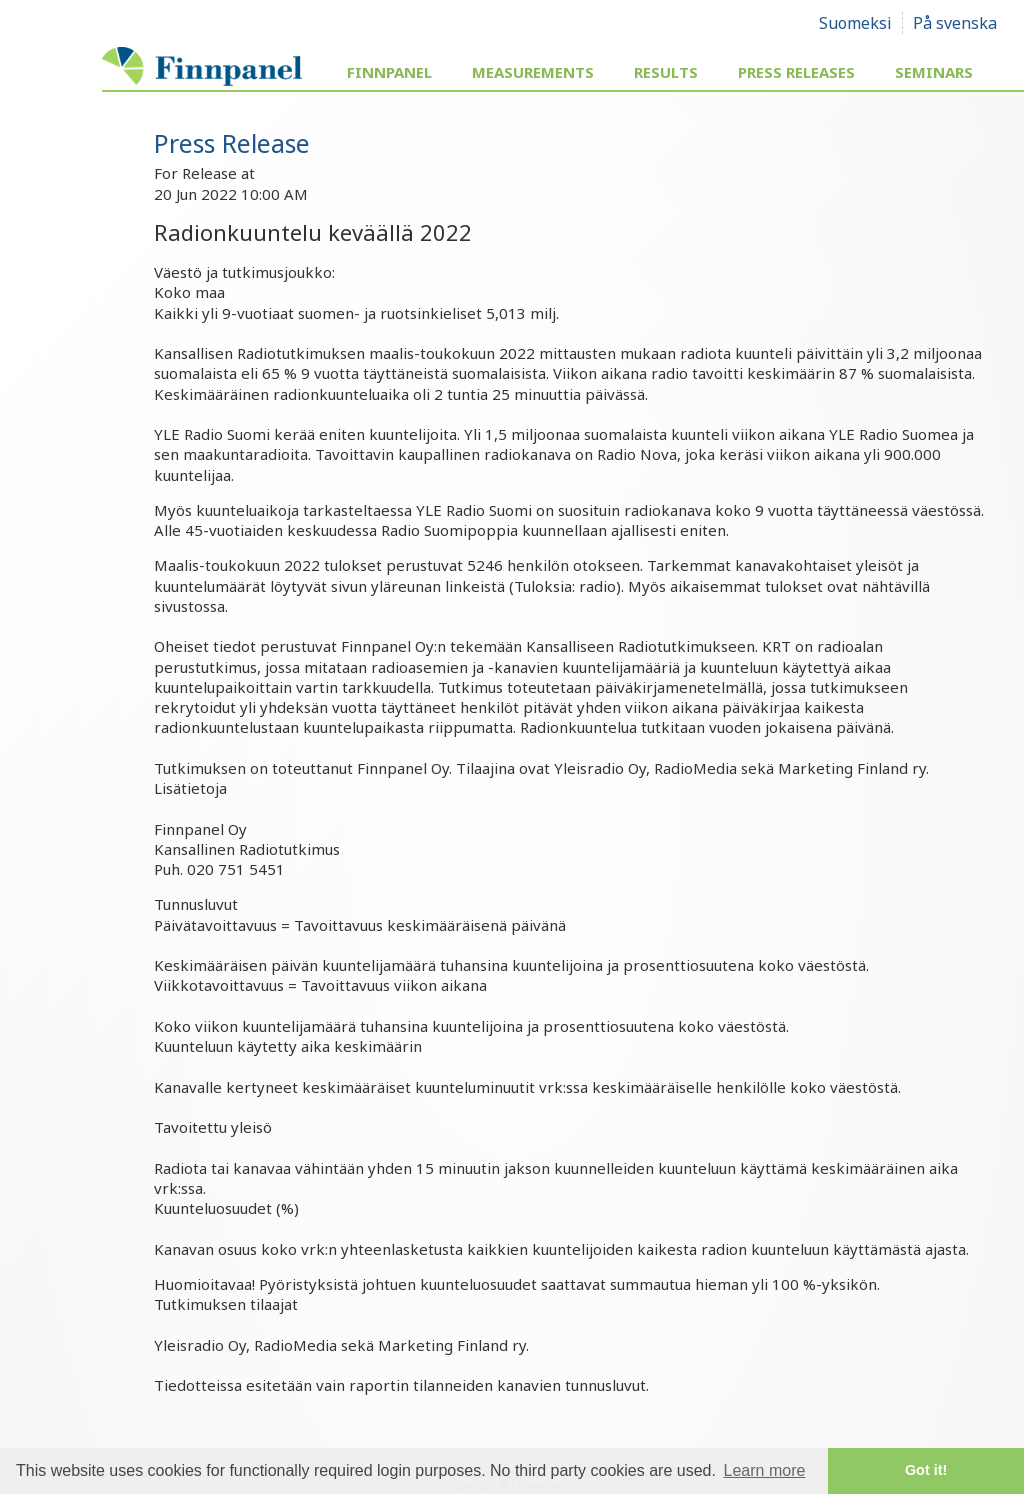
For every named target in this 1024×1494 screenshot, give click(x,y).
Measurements (533, 72)
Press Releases (796, 72)
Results (666, 72)
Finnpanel (389, 72)
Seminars (934, 72)
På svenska (955, 23)
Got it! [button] (926, 1470)
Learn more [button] (765, 1470)
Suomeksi (855, 23)
